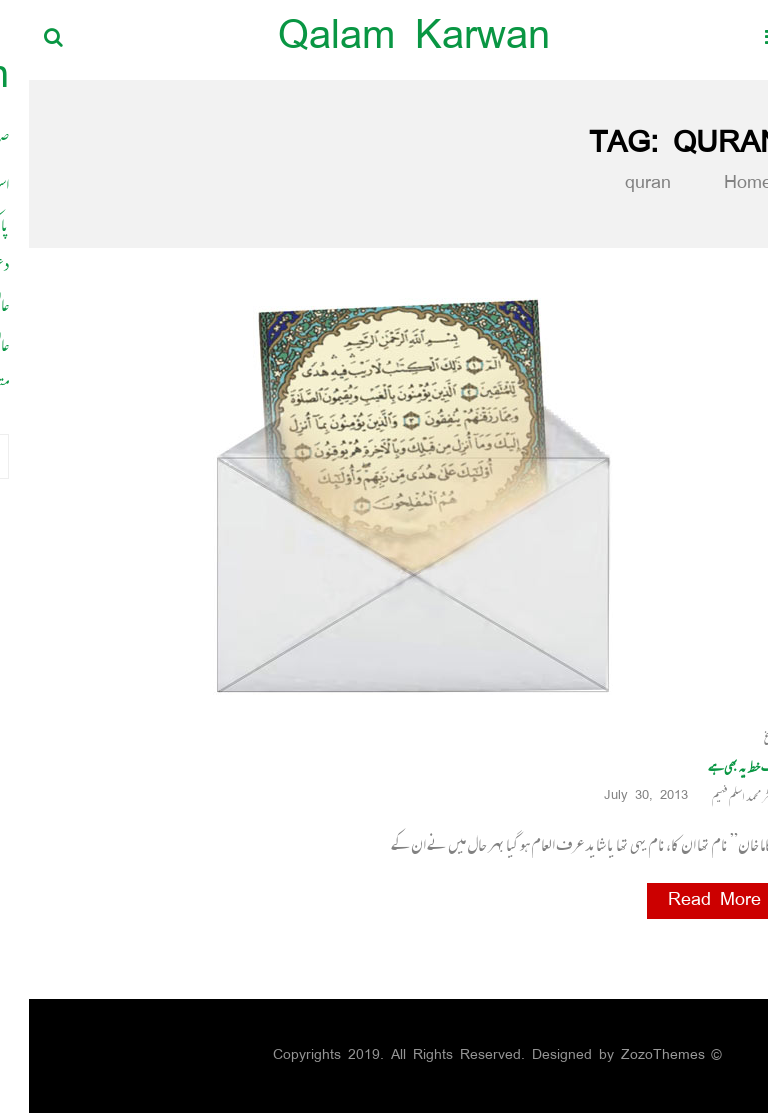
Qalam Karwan (385, 39)
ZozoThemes (634, 1055)
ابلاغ (744, 737)
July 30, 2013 (624, 796)
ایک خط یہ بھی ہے (716, 766)
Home (707, 184)
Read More (685, 901)
